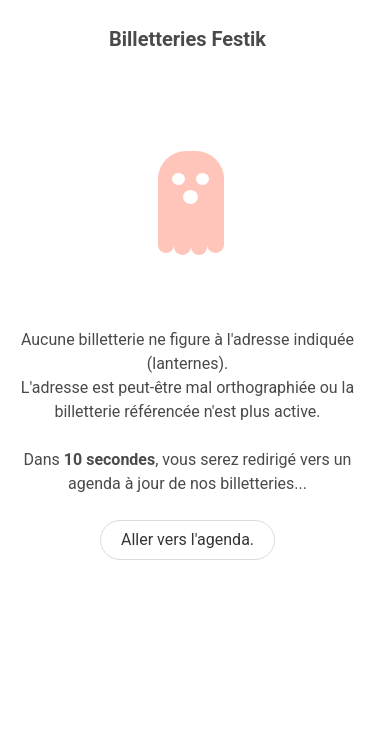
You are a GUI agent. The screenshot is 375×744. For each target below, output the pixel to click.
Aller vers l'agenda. (187, 539)
